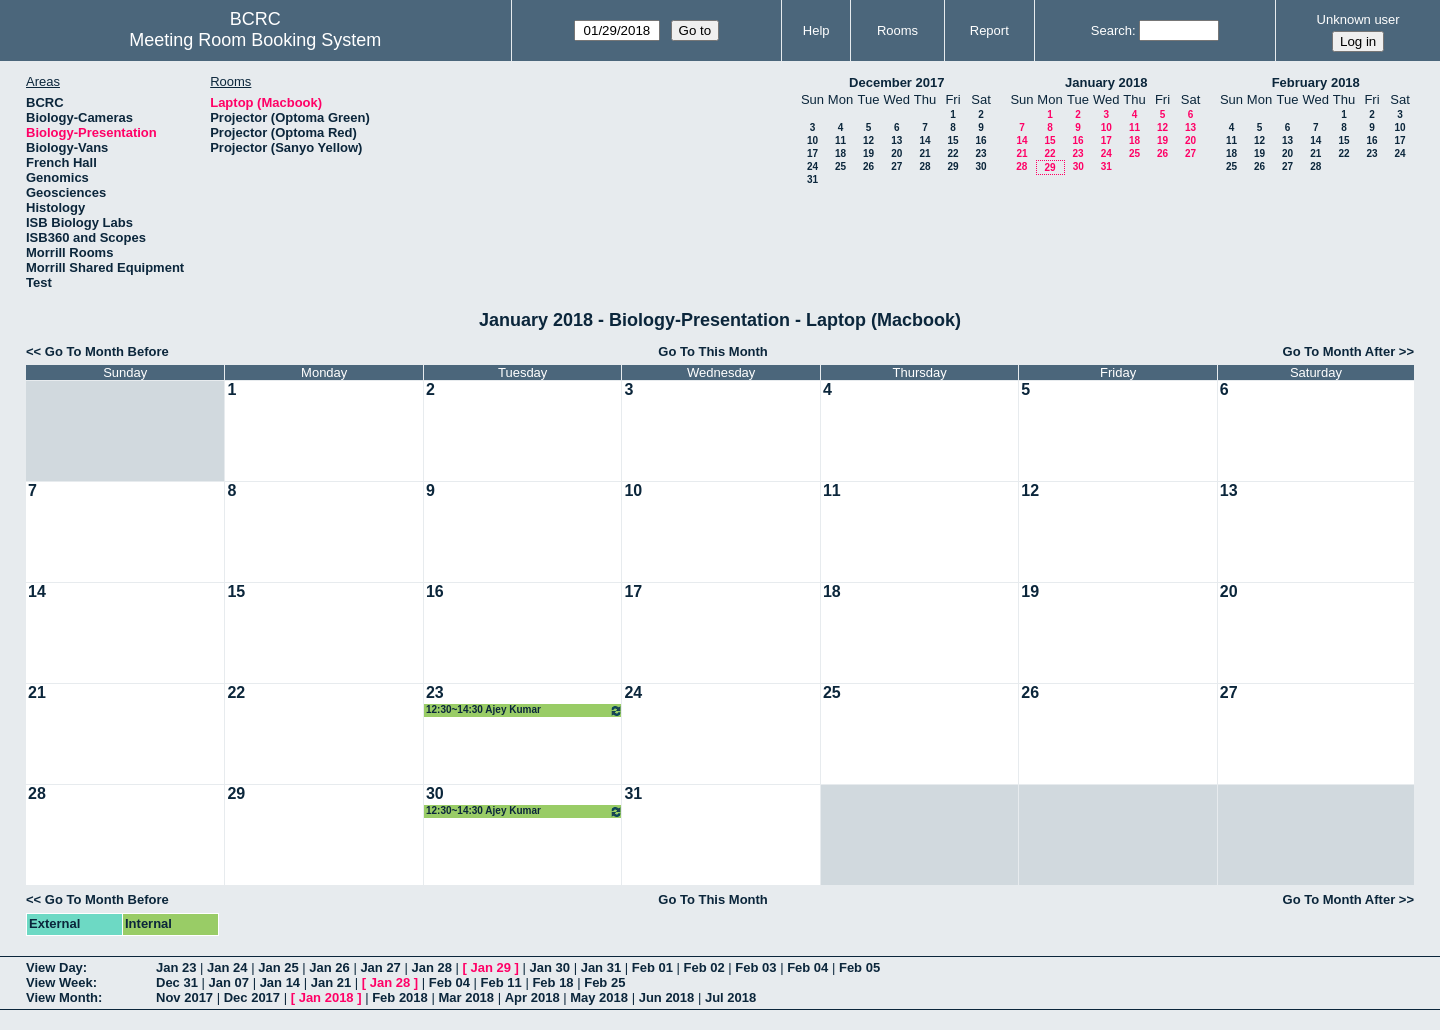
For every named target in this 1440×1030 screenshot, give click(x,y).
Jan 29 (491, 967)
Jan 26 (329, 967)
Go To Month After (1339, 351)
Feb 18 (552, 982)
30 (980, 166)
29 (952, 166)
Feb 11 (501, 982)
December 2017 (896, 82)
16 (980, 140)
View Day (54, 967)
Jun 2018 (667, 997)
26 (868, 166)
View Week (59, 982)
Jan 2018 (326, 997)
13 (896, 140)
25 (840, 166)
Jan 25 (278, 967)
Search (1111, 30)
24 (812, 166)
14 (924, 140)
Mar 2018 (466, 997)
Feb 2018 (400, 997)
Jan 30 (550, 967)
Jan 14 (280, 982)
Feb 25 (604, 982)
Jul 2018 (730, 997)
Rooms (897, 30)
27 (896, 166)
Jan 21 (331, 982)
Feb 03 (755, 967)
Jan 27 (380, 967)
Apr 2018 (532, 997)
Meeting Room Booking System (255, 40)
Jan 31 (601, 967)
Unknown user (1358, 19)
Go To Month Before (107, 351)
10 (812, 140)
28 (924, 166)
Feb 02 (704, 967)
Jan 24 (227, 967)
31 (812, 179)
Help (816, 30)
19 (868, 153)
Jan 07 (229, 982)
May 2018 (599, 997)
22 (952, 153)
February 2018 (1316, 82)
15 (952, 140)
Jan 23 (176, 967)
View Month (62, 997)
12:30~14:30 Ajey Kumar (524, 710)
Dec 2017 (252, 997)
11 (840, 140)
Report (989, 30)
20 (896, 153)
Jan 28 (431, 967)
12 (868, 140)
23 (980, 153)
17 (812, 153)
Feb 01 (652, 967)
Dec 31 (177, 982)
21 (924, 153)
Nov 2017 (184, 997)
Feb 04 (807, 967)
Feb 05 (859, 967)
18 (840, 153)
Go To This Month (713, 351)
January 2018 (1106, 82)
